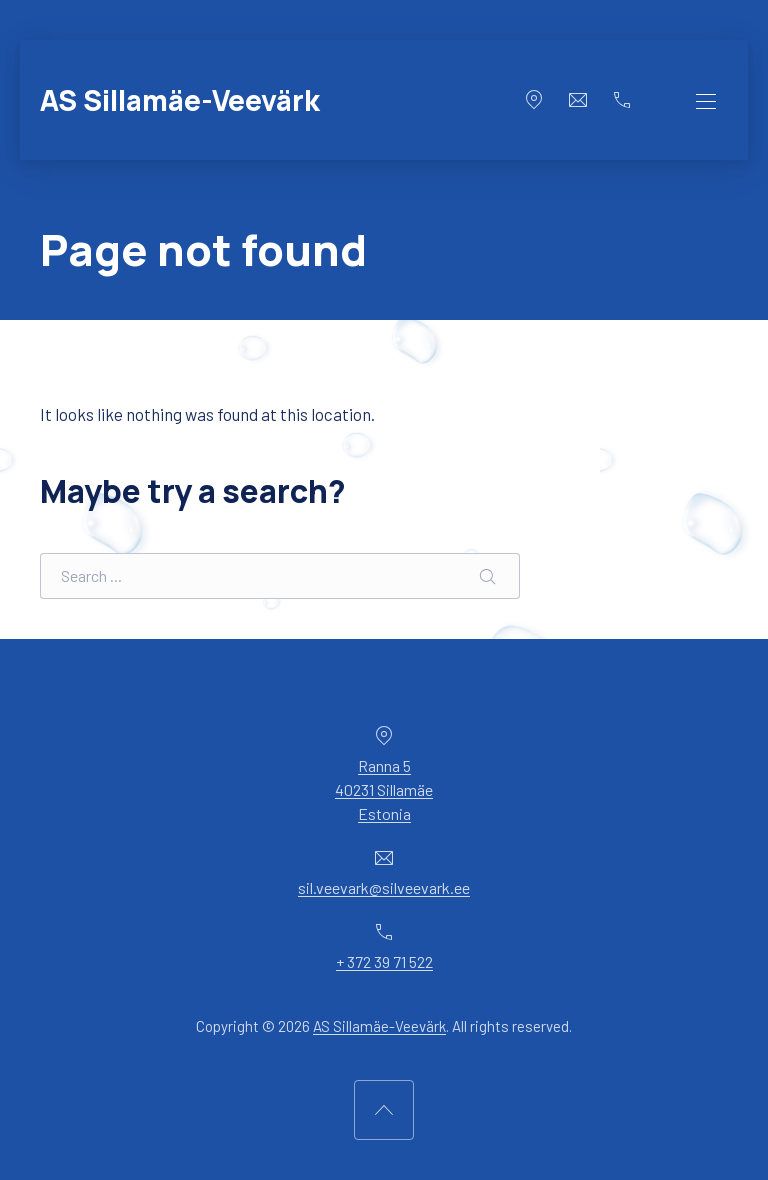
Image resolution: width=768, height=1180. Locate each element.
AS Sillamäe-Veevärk (180, 100)
